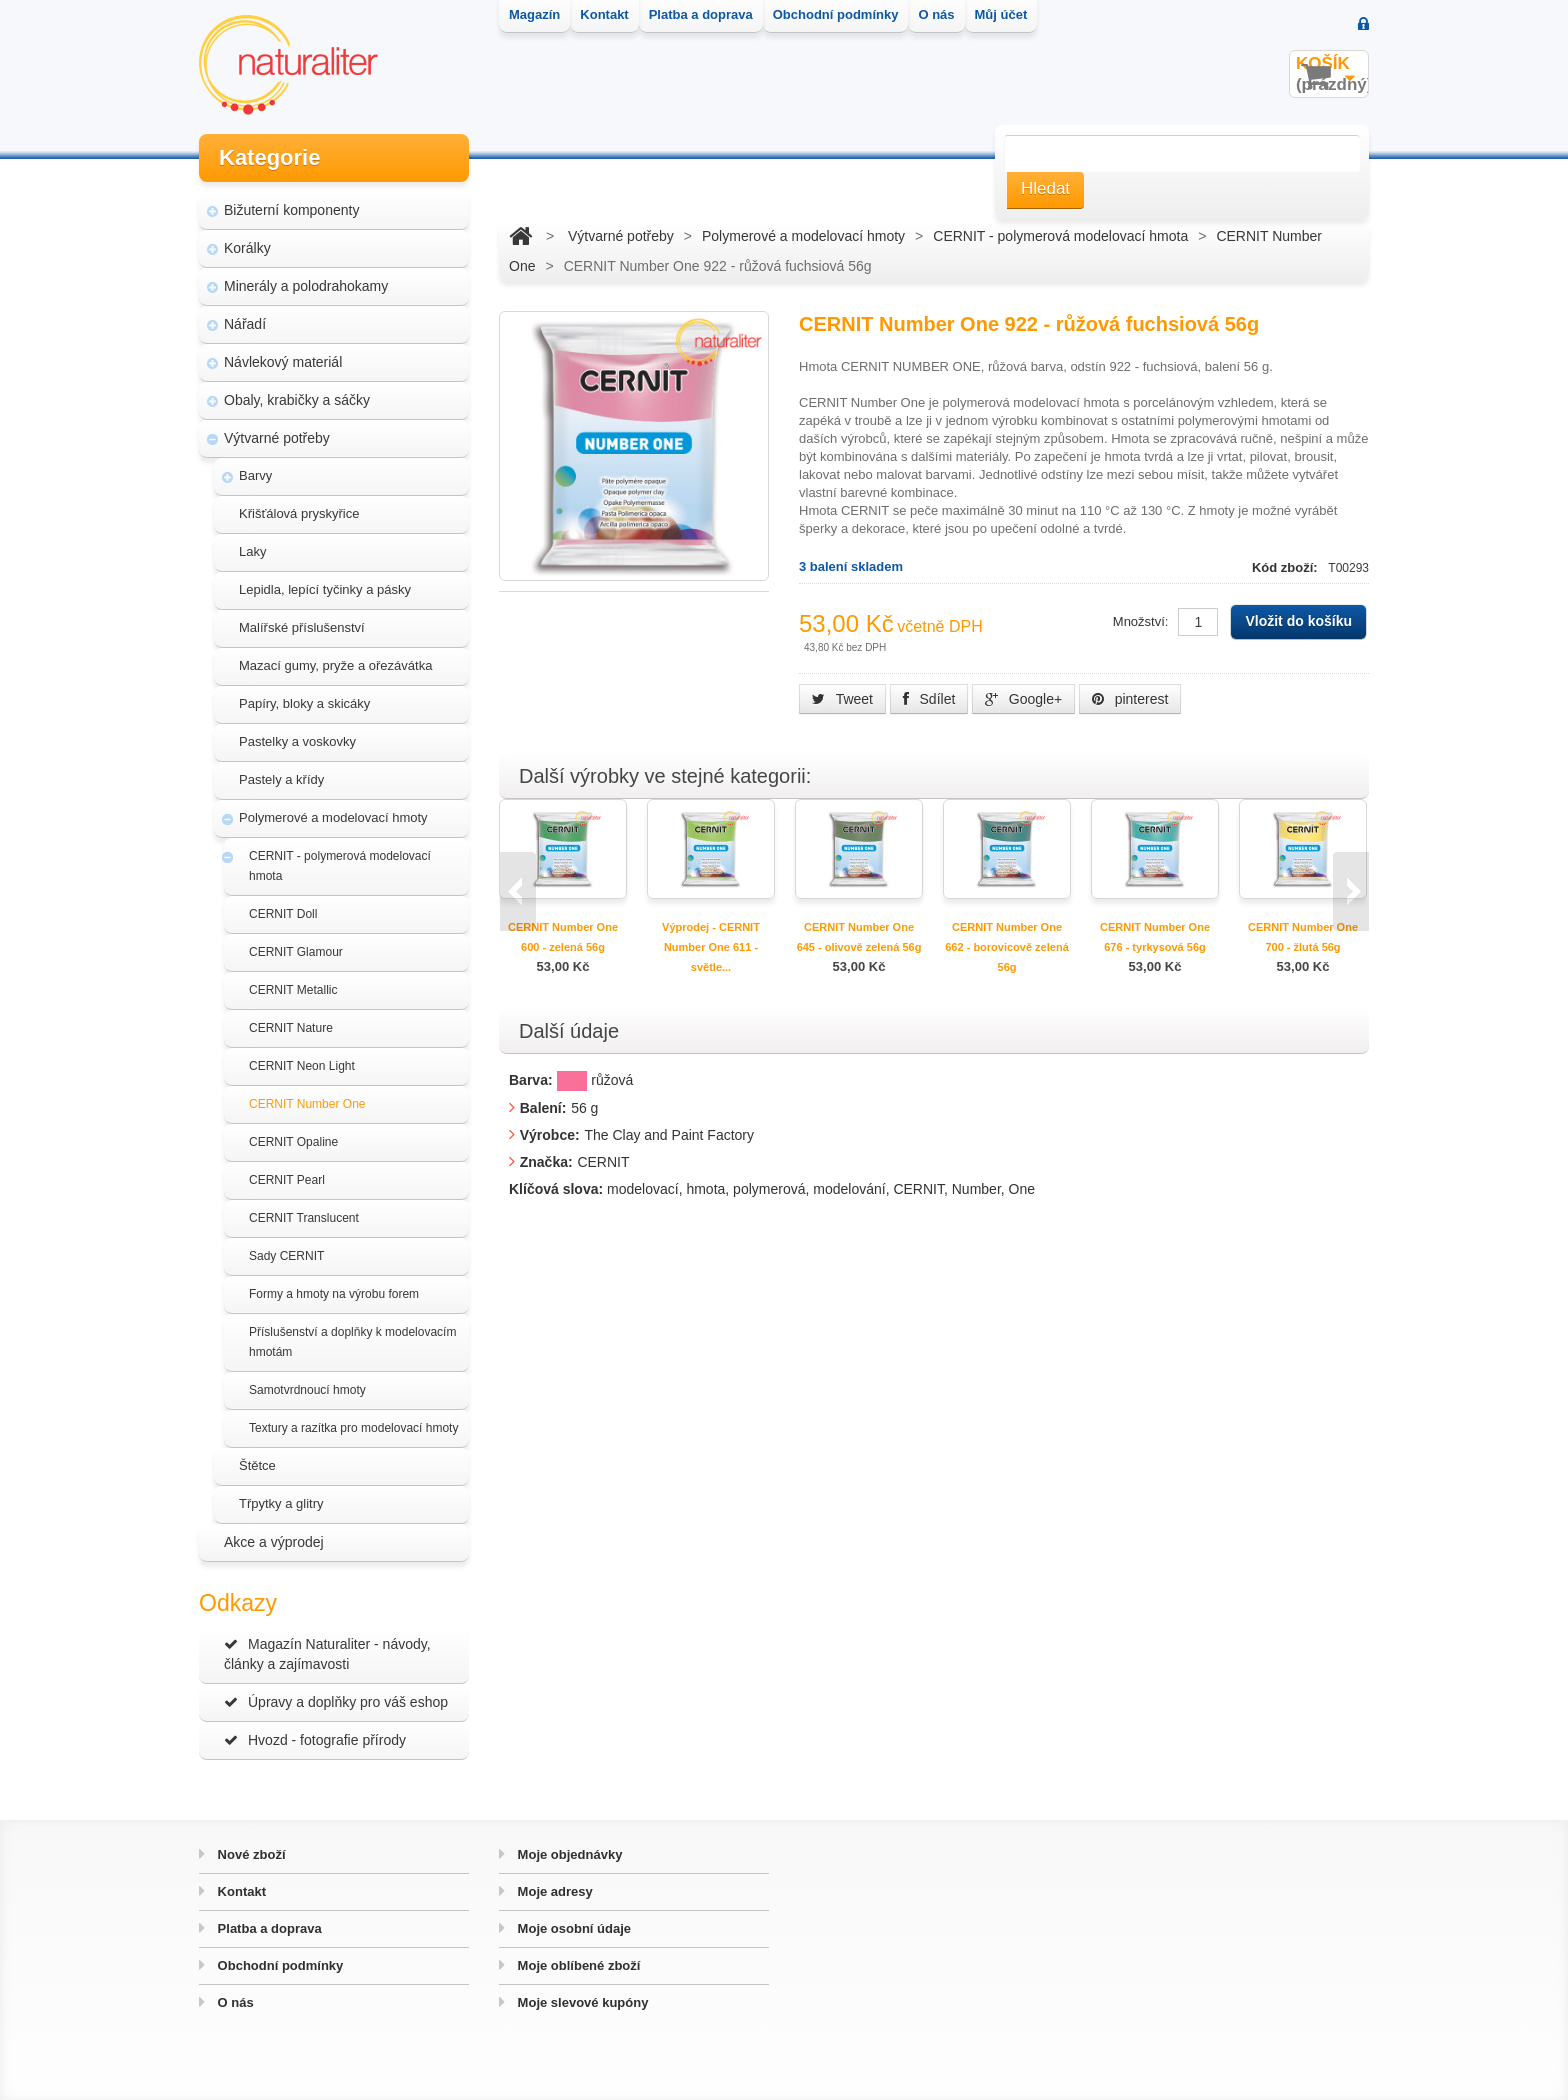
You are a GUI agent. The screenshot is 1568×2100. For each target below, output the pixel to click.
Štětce (257, 1465)
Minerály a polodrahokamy (306, 286)
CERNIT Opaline (293, 1142)
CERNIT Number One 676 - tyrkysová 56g (1155, 937)
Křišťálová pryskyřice (299, 513)
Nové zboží (250, 1854)
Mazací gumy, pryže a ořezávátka (335, 665)
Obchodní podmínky (278, 1965)
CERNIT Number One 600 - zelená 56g (563, 937)
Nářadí (245, 324)
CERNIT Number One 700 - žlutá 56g (1303, 937)
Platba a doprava (268, 1928)
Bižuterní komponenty (291, 210)
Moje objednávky (568, 1854)
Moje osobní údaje (572, 1928)
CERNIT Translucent (304, 1218)
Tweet (842, 699)
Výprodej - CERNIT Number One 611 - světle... (711, 947)
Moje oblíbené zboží (577, 1965)
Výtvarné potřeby (277, 438)
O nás (234, 2002)
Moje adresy (553, 1891)
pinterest (1130, 699)
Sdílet (929, 699)
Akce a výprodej (274, 1542)
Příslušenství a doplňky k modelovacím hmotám (352, 1342)
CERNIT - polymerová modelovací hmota (340, 866)
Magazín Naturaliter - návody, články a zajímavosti (327, 1654)
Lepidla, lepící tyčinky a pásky (325, 589)
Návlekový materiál (283, 362)
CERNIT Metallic (293, 990)
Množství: (1141, 621)
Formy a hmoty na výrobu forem (334, 1294)
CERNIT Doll (283, 914)
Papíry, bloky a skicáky (304, 703)
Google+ (1023, 699)
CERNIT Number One (307, 1104)
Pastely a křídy (281, 779)
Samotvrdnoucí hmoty (307, 1390)
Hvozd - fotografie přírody (315, 1740)
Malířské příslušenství (302, 627)
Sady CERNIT (286, 1256)
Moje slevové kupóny (581, 2002)
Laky (252, 551)
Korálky (247, 248)
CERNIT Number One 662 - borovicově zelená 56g (1007, 947)
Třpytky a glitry (281, 1503)
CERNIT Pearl (287, 1180)
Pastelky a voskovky (297, 741)
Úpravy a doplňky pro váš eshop (336, 1702)
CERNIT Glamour (296, 952)
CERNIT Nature (291, 1028)
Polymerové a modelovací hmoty (333, 817)
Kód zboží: (1286, 567)
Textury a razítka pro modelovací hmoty (353, 1428)
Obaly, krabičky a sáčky (297, 400)
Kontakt (240, 1891)
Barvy (255, 475)
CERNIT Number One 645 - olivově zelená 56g (859, 937)
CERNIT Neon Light (302, 1066)
